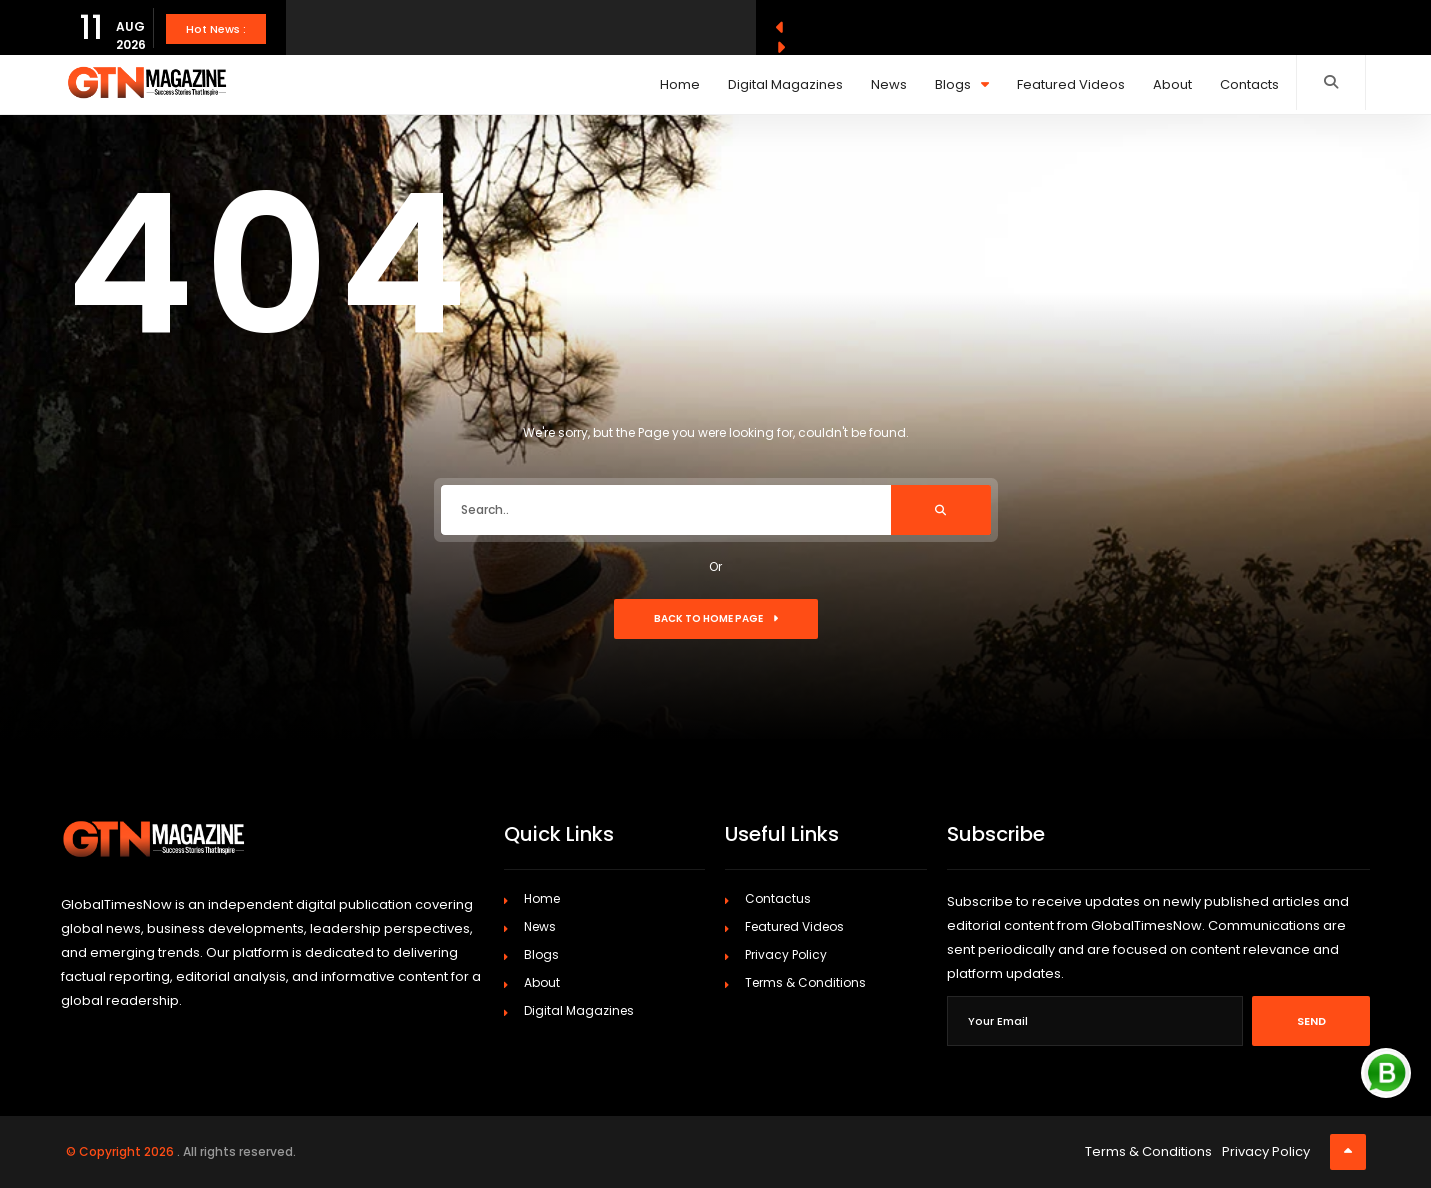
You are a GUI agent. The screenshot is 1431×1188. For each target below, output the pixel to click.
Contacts (1249, 84)
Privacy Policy (786, 954)
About (1172, 84)
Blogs (962, 84)
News (889, 84)
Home (680, 84)
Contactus (778, 898)
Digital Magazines (785, 84)
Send (1311, 1021)
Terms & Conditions (805, 982)
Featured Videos (1071, 84)
